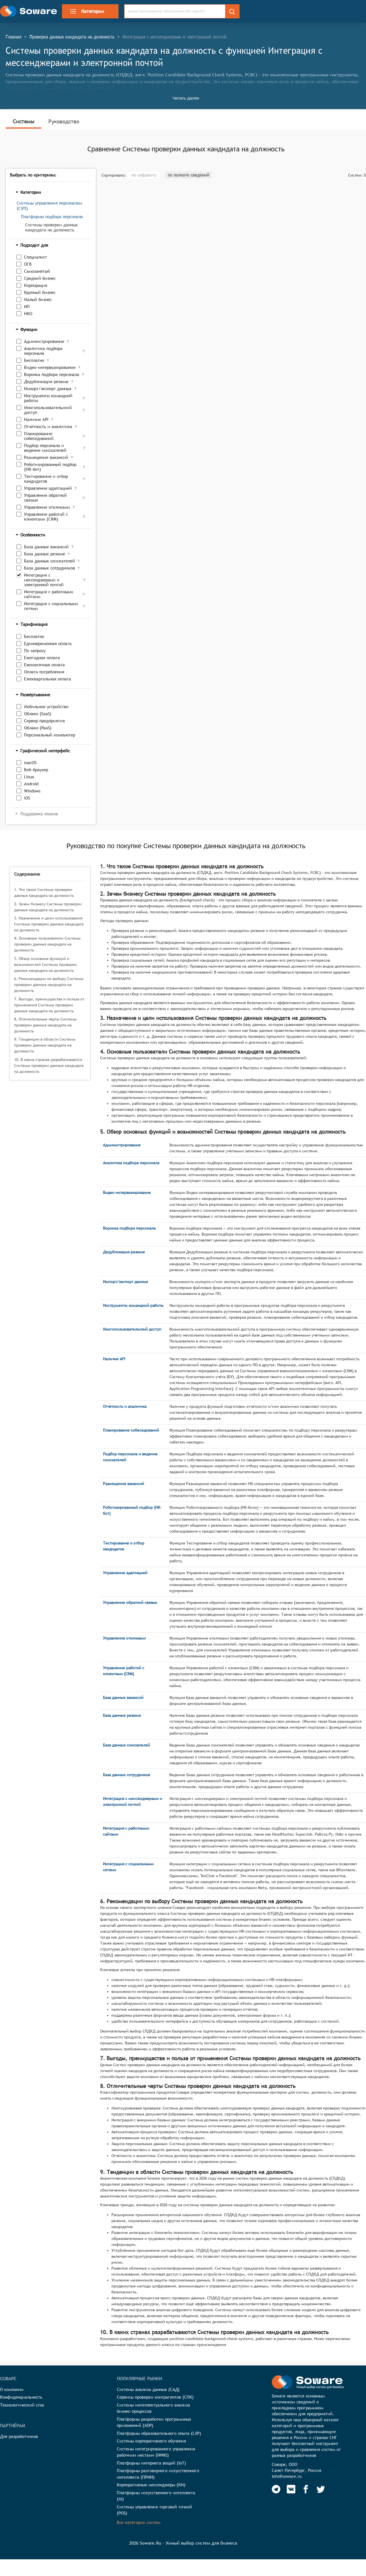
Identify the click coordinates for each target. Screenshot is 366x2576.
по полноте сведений (188, 175)
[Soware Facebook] (306, 2489)
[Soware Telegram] (276, 2489)
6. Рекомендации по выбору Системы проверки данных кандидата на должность (48, 984)
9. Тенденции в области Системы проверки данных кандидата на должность (45, 1045)
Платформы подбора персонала (52, 216)
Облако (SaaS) (37, 713)
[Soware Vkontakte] (291, 2489)
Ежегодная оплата (42, 657)
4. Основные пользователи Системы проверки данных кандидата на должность (47, 944)
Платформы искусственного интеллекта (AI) (156, 2496)
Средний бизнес (40, 278)
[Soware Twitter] (321, 2489)
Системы (23, 121)
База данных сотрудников (49, 568)
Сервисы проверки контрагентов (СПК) (155, 2397)
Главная (13, 37)
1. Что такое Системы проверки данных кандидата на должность (44, 892)
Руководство (63, 121)
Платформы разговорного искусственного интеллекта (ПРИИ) (158, 2474)
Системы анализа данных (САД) (148, 2389)
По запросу (35, 650)
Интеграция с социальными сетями (51, 606)
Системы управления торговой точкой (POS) (154, 2510)
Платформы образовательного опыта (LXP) (159, 2433)
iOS (27, 798)
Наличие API (36, 419)
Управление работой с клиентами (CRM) (46, 516)
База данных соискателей (49, 560)
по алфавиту (144, 175)
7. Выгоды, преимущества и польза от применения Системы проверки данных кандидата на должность (49, 1005)
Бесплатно (34, 360)
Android (31, 783)
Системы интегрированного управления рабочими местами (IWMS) (156, 2452)
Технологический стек (22, 2405)
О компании (11, 2389)
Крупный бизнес (39, 292)
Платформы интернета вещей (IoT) (151, 2463)
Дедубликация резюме (46, 381)
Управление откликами (47, 507)
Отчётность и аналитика (48, 426)
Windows (32, 791)
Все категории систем (138, 2522)
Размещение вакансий (46, 457)
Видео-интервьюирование (50, 367)
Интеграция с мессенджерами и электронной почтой (44, 580)
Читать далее (186, 98)
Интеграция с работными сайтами (48, 594)
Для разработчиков (19, 2436)
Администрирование (44, 341)
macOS (30, 762)
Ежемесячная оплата (44, 664)
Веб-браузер (36, 769)
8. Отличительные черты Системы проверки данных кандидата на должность (45, 1025)
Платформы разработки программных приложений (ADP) (154, 2422)
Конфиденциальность (21, 2397)
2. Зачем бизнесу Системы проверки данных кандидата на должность (47, 907)
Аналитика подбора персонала (43, 351)
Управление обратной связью (45, 497)
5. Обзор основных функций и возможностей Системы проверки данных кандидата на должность (45, 964)
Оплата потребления (44, 671)
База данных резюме (44, 553)
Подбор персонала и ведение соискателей (45, 448)
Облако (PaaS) (37, 727)
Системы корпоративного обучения (151, 2441)
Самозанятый (37, 271)
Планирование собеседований (39, 436)
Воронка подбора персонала (51, 374)
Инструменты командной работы (48, 398)
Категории (87, 11)
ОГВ (28, 264)
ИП (27, 306)
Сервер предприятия (44, 720)
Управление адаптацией (48, 488)
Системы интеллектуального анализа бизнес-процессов (153, 2408)
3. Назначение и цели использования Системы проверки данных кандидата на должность (48, 924)
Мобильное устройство (46, 706)
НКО (28, 313)
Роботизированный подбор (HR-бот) (50, 467)
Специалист (35, 257)
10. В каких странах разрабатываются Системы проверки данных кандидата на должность (48, 1065)
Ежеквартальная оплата (47, 678)
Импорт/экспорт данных (48, 388)
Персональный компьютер (49, 734)
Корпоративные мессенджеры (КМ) (151, 2484)
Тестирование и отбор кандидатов (46, 479)
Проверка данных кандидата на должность (72, 37)
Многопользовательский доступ (48, 410)
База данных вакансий (46, 546)
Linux (29, 776)
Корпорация (35, 285)
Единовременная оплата (48, 643)
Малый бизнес (38, 299)
